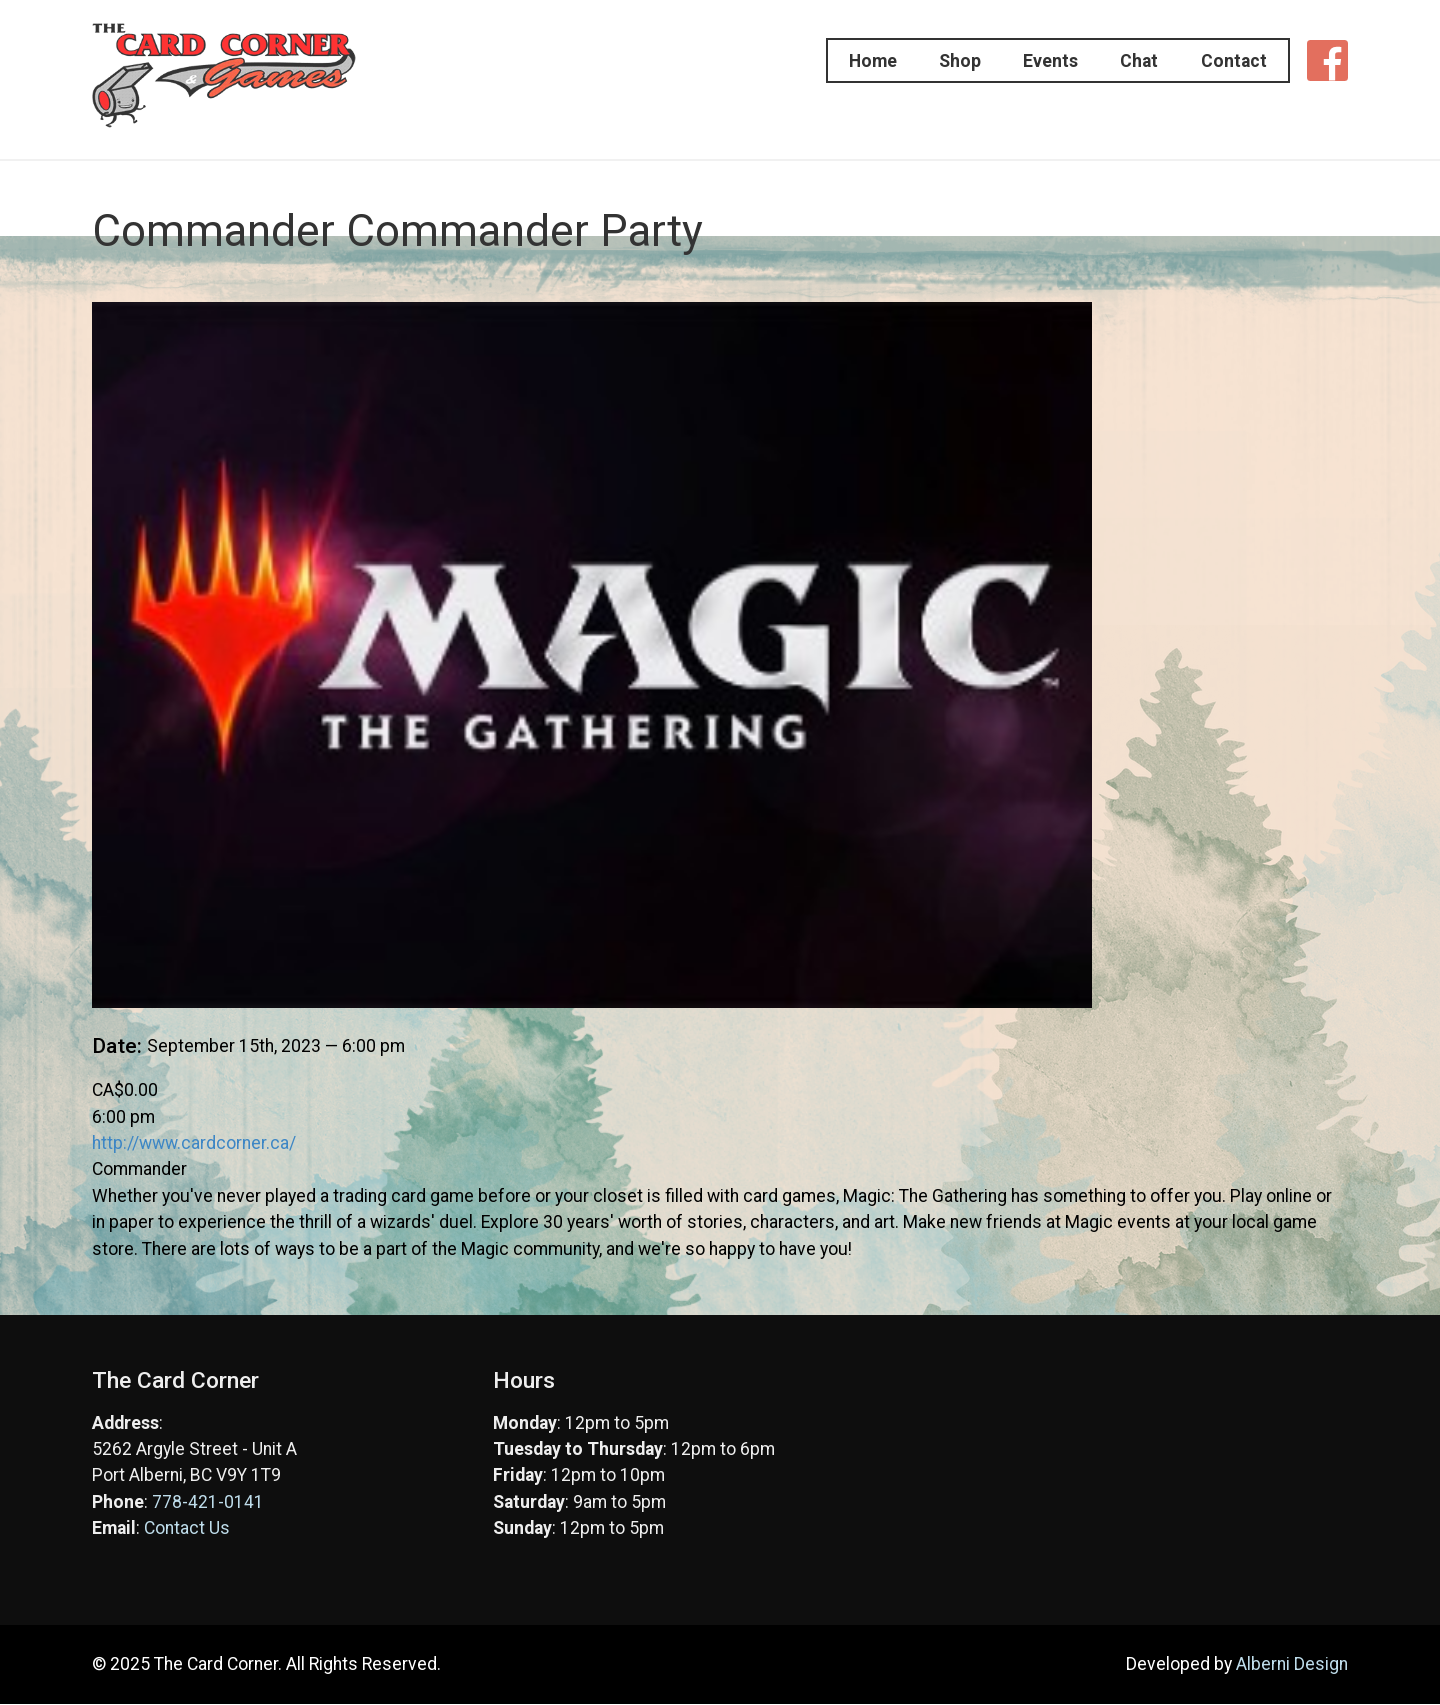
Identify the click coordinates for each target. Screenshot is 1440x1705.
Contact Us (187, 1528)
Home (832, 61)
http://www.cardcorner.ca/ (194, 1143)
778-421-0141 (208, 1502)
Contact (1236, 61)
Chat (1131, 61)
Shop (930, 61)
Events (1031, 61)
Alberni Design (1292, 1664)
